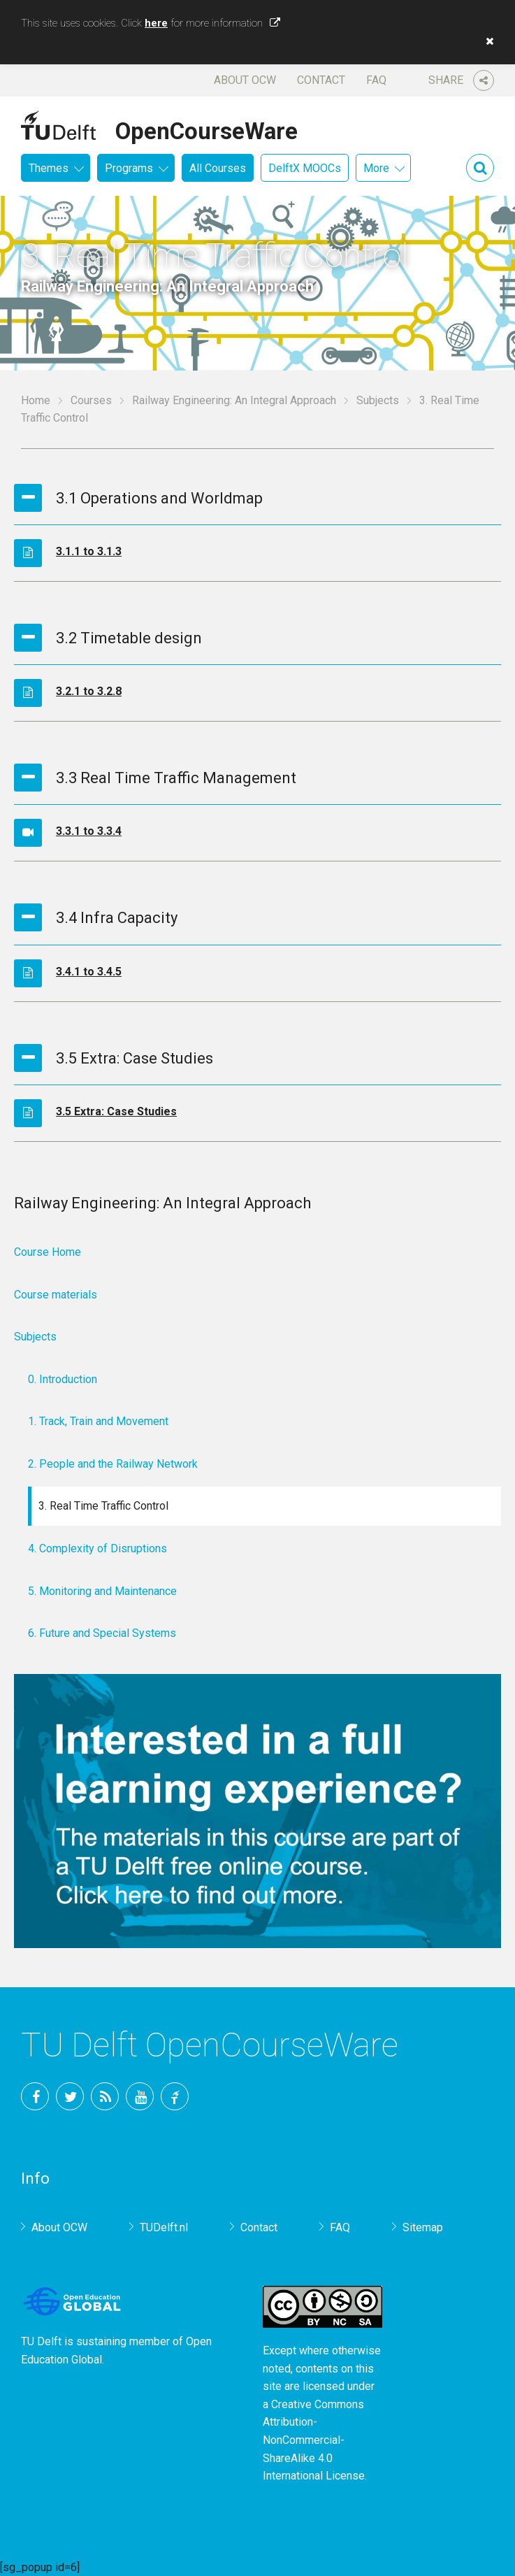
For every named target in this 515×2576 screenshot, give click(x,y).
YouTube (140, 2096)
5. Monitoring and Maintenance (102, 1591)
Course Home (47, 1252)
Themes (48, 168)
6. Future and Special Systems (102, 1633)
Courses (91, 400)
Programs (129, 168)
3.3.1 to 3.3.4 (89, 831)
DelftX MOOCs (304, 168)
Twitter (70, 2096)
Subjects (377, 400)
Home (35, 400)
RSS (105, 2096)
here (156, 23)
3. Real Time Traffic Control (103, 1505)
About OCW (245, 80)
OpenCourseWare (206, 128)
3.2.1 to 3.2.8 (89, 691)
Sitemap (422, 2227)
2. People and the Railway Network (113, 1464)
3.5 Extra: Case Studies (116, 1111)
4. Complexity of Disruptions (97, 1548)
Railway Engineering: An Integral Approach (234, 400)
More (376, 168)
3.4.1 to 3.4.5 (89, 971)
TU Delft (175, 2096)
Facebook (35, 2096)
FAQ (376, 80)
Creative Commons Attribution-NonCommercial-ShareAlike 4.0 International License (314, 2440)
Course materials (55, 1294)
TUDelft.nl (164, 2227)
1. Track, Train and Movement (98, 1421)
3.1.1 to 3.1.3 (89, 551)
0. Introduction (62, 1379)
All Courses (217, 168)
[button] (486, 41)
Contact (321, 80)
